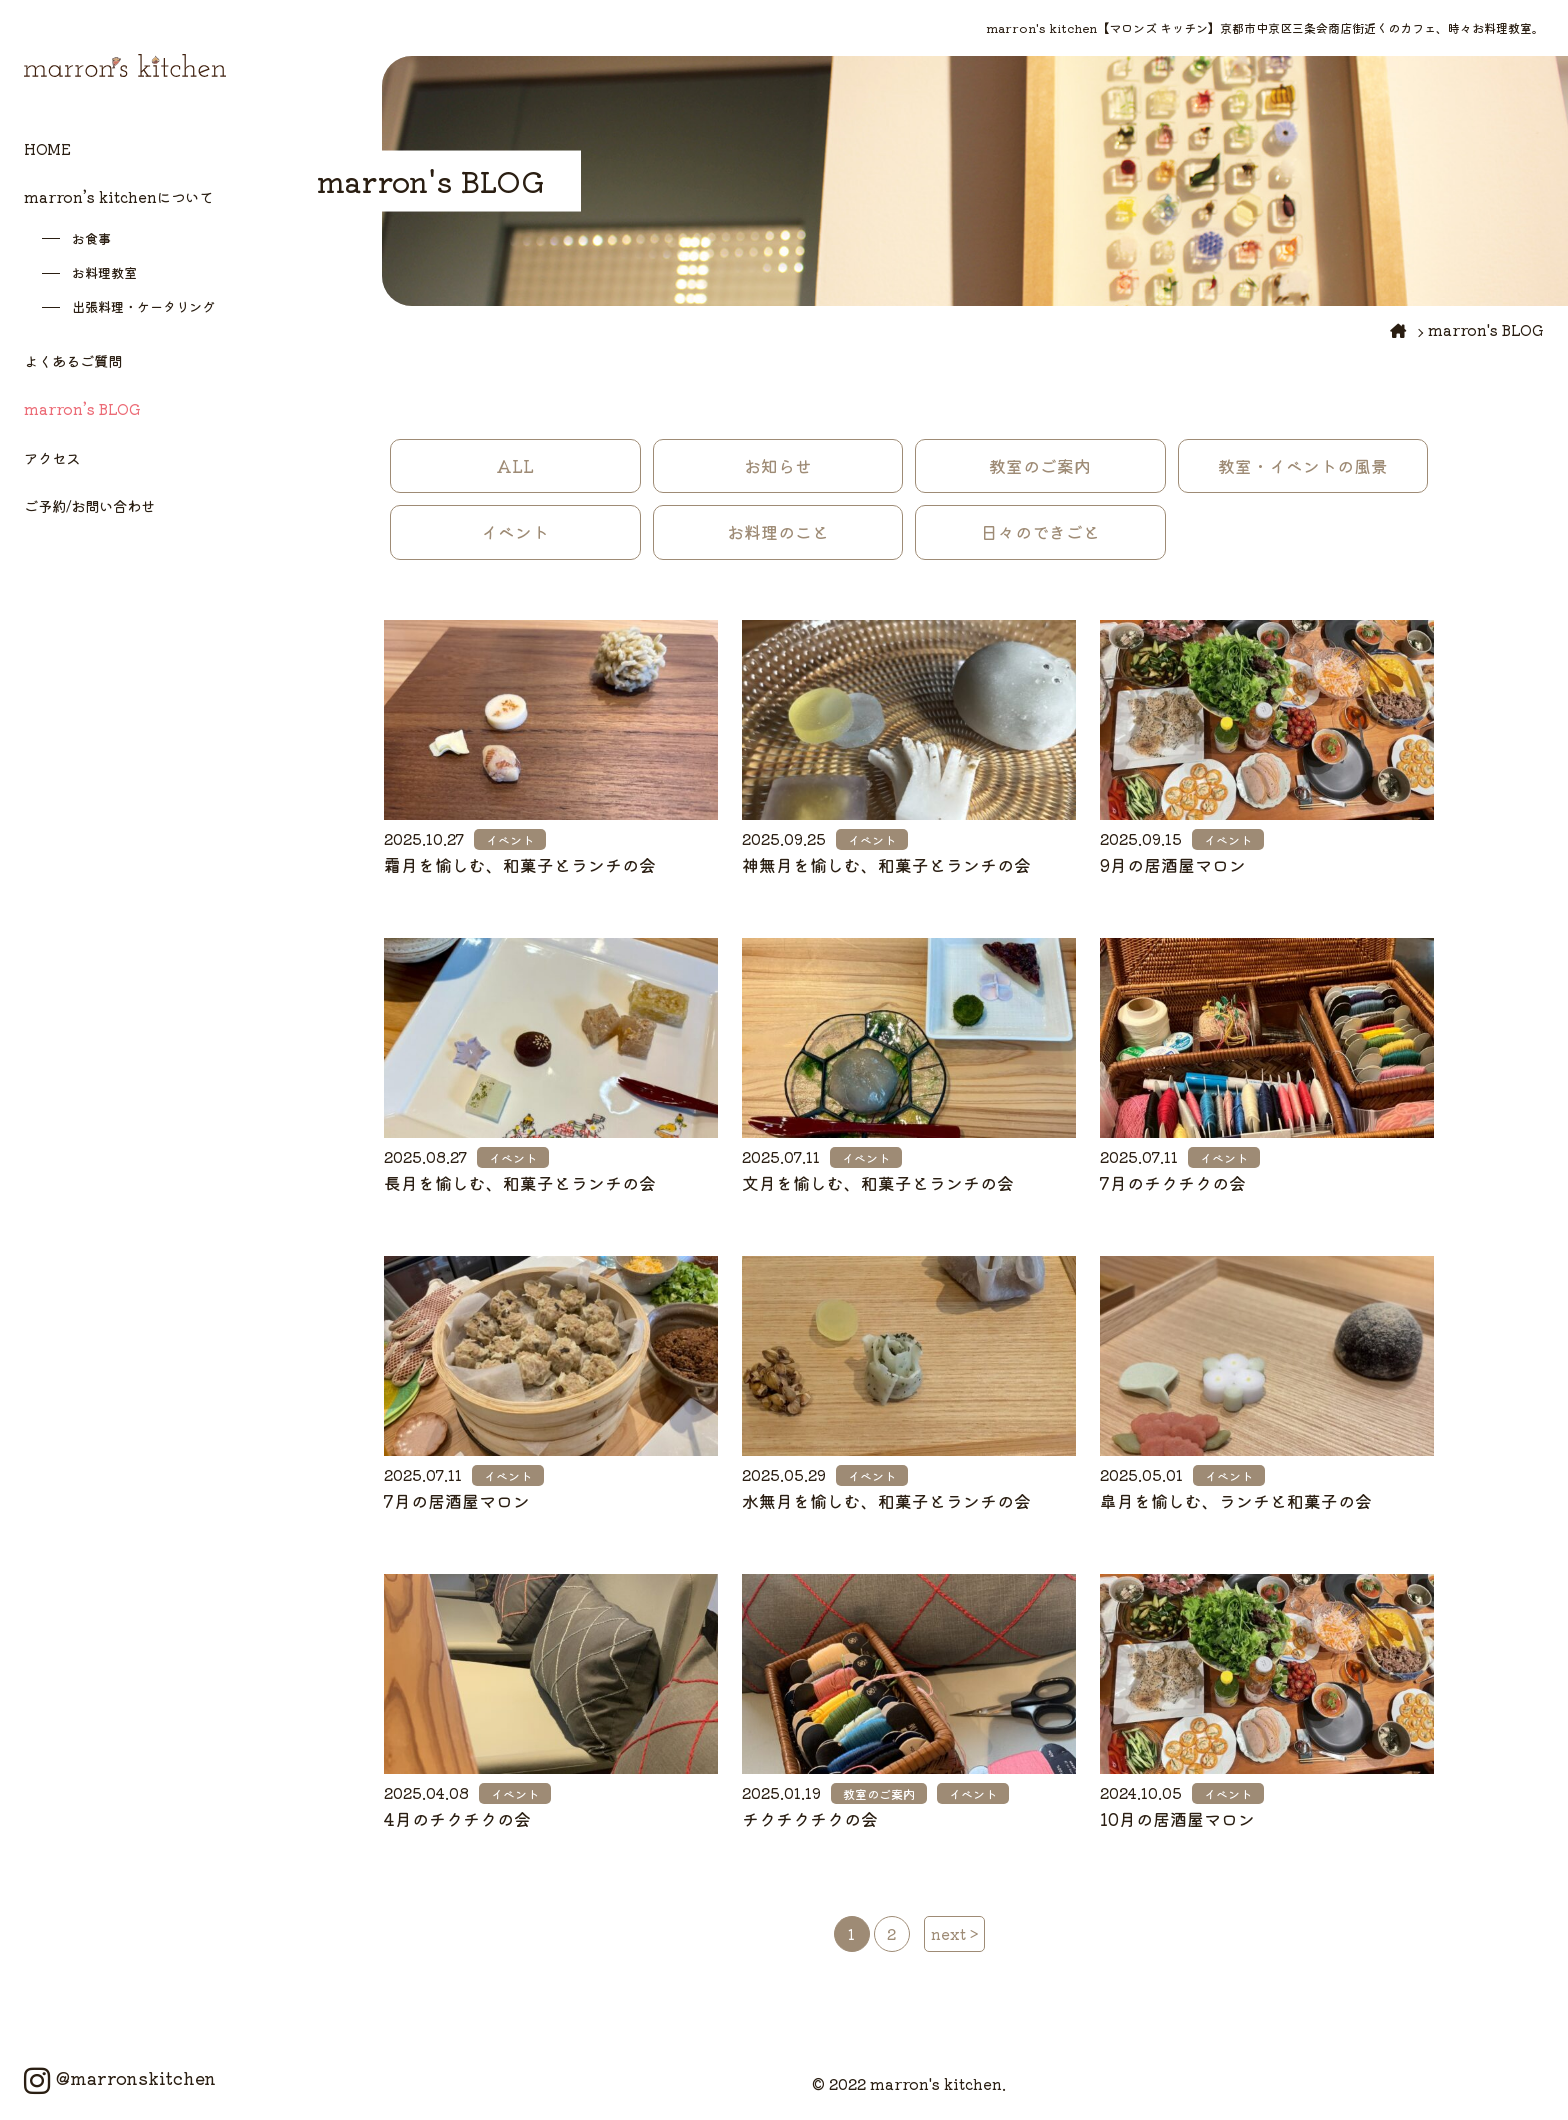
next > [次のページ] (954, 1933)
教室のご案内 (1040, 466)
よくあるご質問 (73, 360)
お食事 (91, 238)
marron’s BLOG (82, 408)
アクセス (52, 457)
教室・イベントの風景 (1303, 466)
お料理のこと (778, 532)
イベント (515, 532)
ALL (515, 466)
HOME (47, 148)
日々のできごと (1040, 532)
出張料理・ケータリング (143, 306)
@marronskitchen (120, 2078)
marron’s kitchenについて (118, 196)
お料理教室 (104, 272)
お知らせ (778, 466)
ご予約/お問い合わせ (89, 505)
